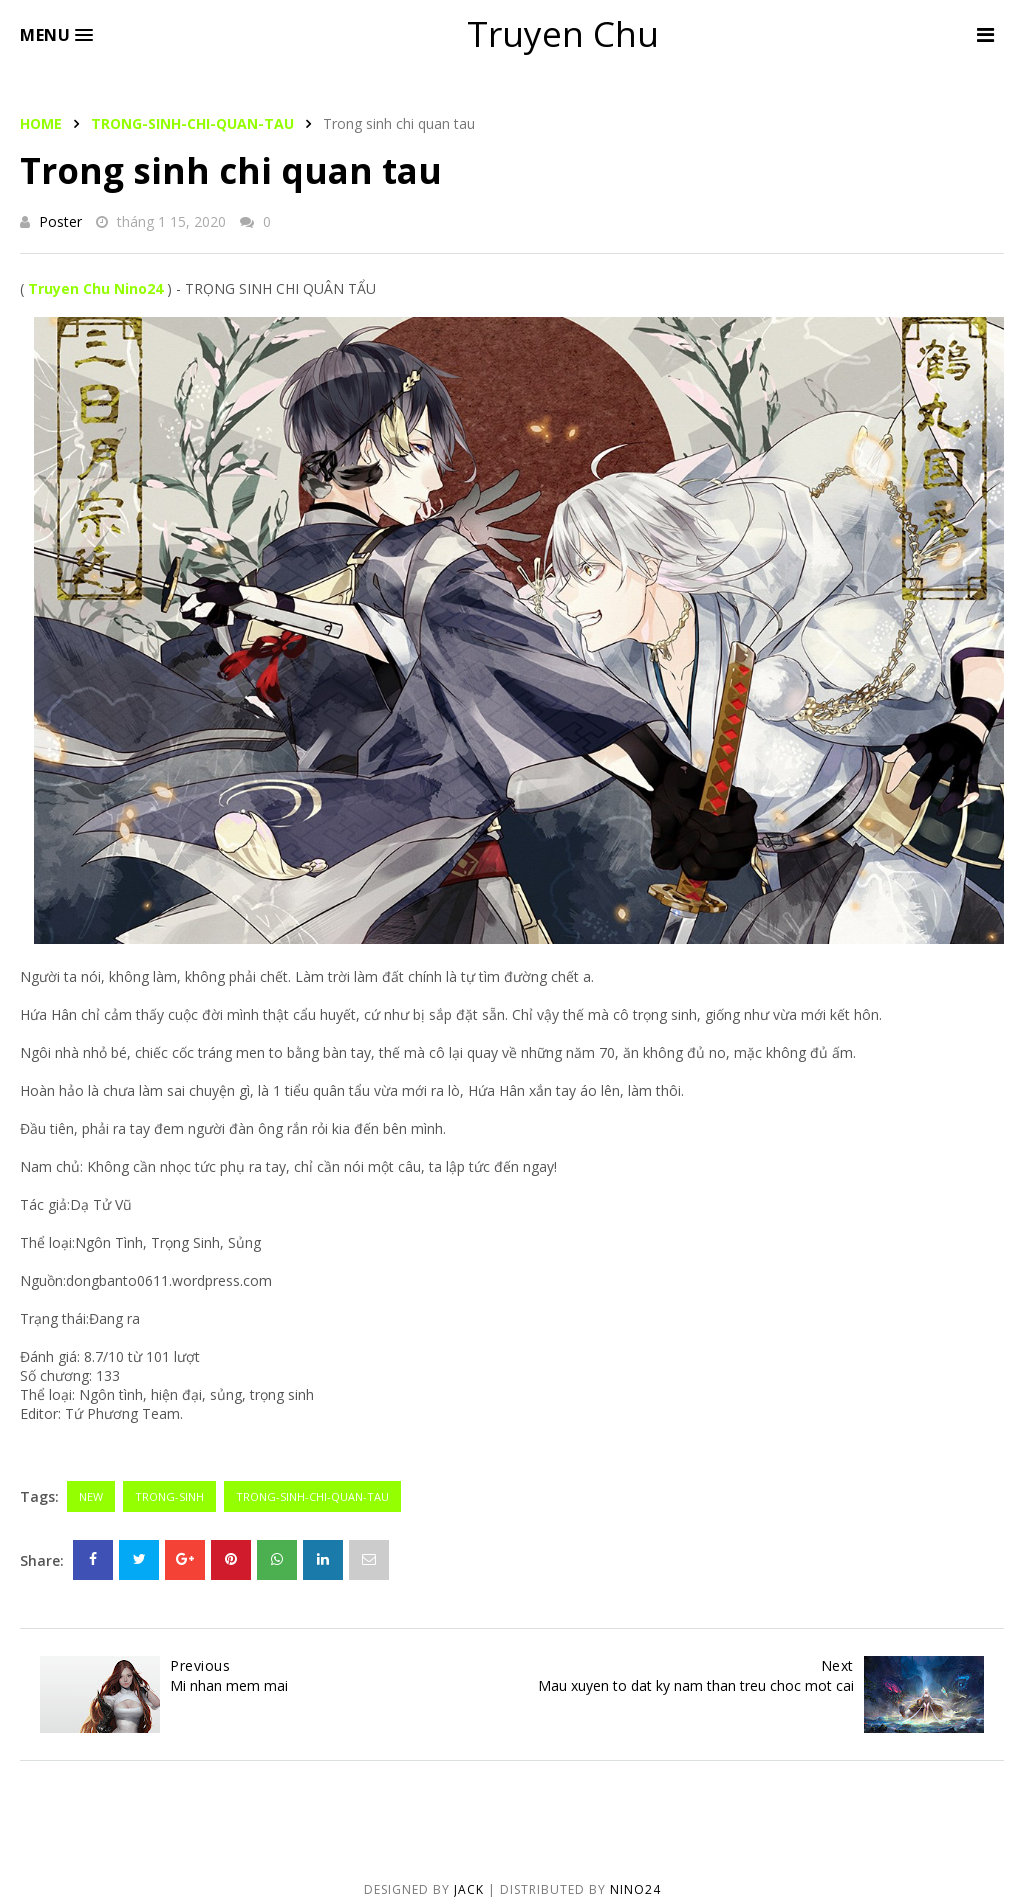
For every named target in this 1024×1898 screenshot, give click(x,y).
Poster (60, 221)
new (91, 1496)
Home (41, 123)
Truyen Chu (563, 33)
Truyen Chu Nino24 (95, 288)
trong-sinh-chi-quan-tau (192, 123)
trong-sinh (169, 1496)
